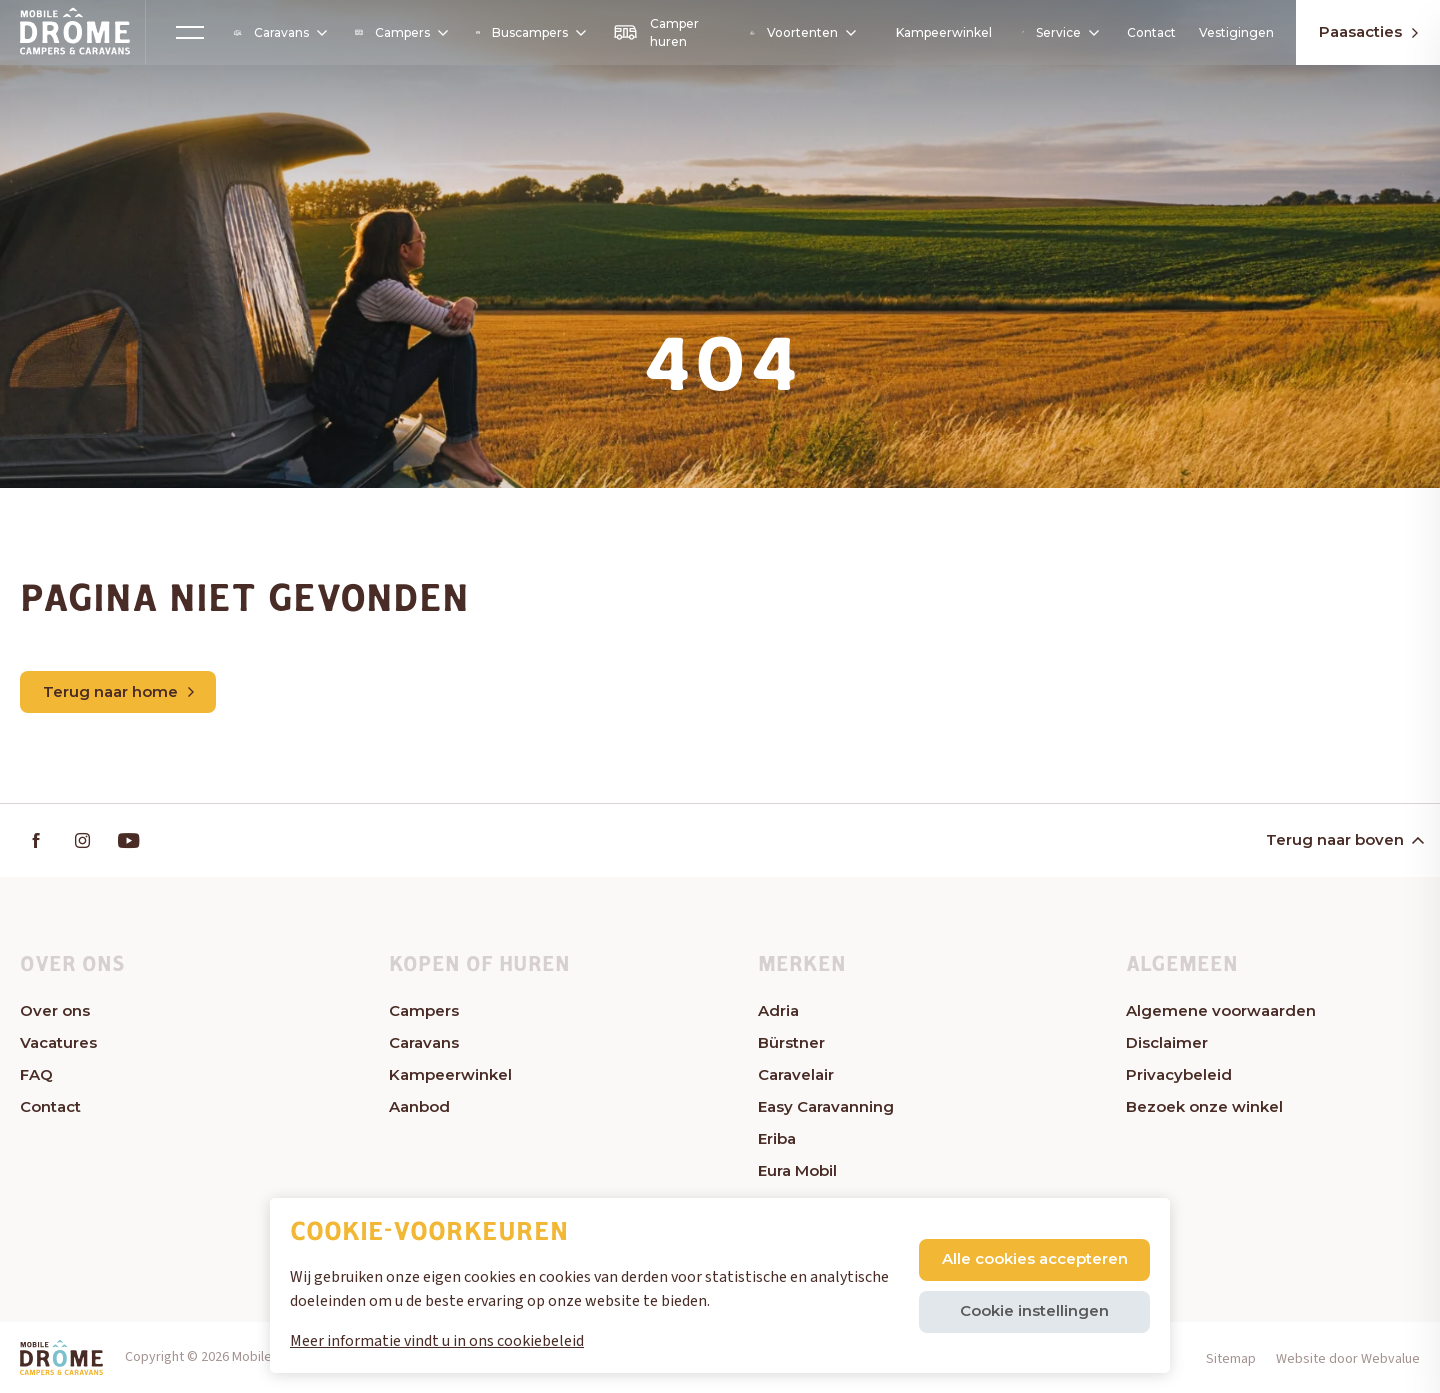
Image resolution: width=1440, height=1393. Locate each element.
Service (1059, 32)
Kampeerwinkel (944, 32)
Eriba (777, 1138)
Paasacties (1368, 31)
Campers (400, 32)
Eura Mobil (797, 1170)
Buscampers (530, 32)
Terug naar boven (1344, 839)
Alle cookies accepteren (1035, 1258)
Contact (1151, 32)
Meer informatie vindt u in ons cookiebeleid (437, 1341)
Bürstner (791, 1042)
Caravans (279, 33)
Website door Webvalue (1348, 1359)
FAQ (36, 1074)
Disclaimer (1167, 1042)
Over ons (55, 1010)
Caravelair (796, 1074)
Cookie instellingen (1034, 1310)
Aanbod (419, 1106)
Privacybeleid (1179, 1074)
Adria (778, 1010)
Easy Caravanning (826, 1106)
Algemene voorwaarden (1221, 1010)
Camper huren (656, 32)
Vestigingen (1236, 32)
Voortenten (801, 33)
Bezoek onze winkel (1204, 1106)
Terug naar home (118, 691)
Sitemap (1231, 1359)
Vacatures (58, 1042)
